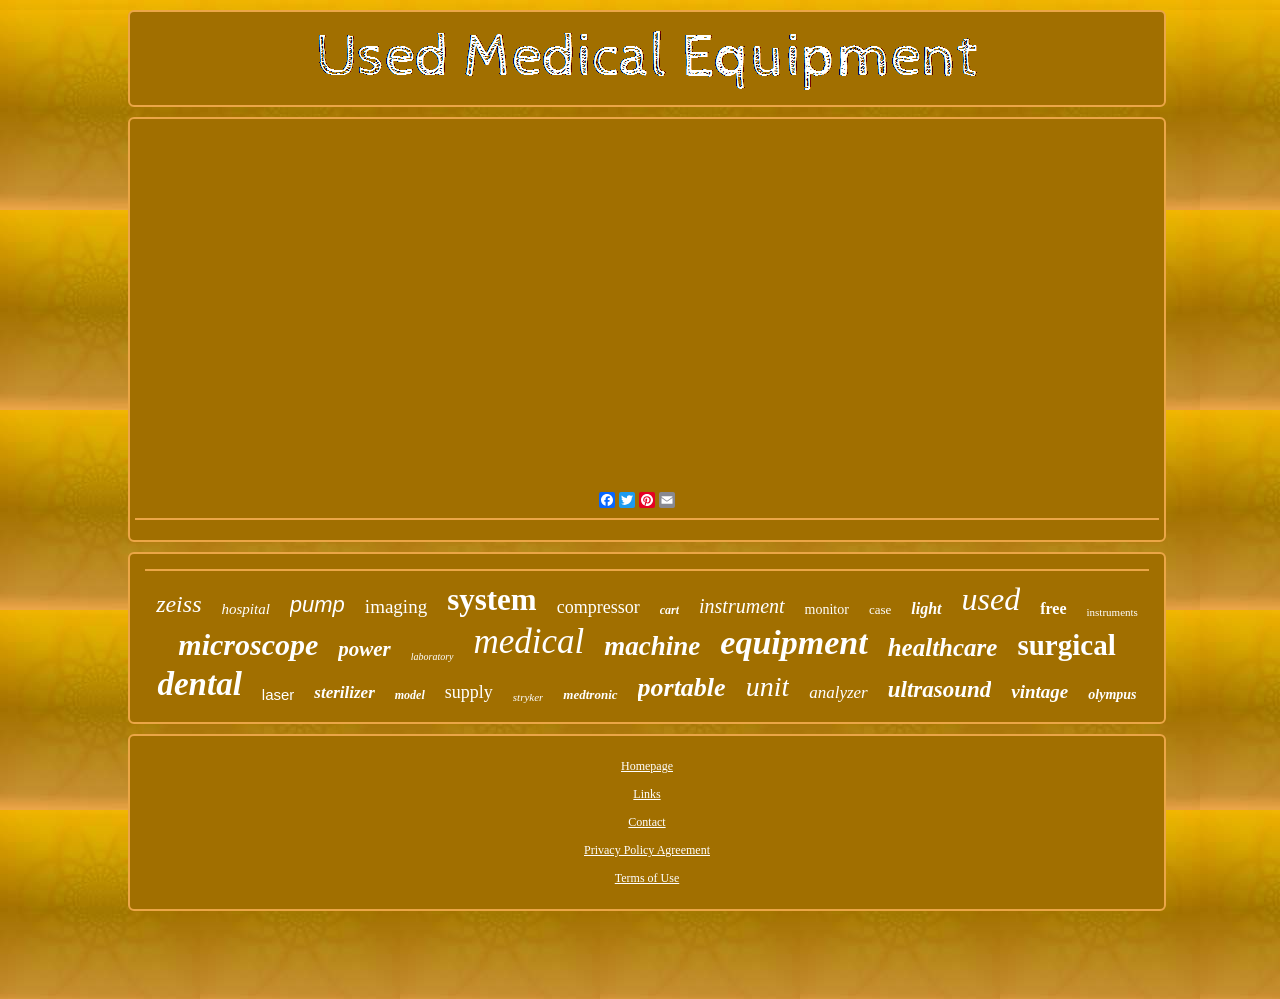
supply (469, 692)
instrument (742, 606)
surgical (1066, 645)
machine (652, 646)
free (1053, 608)
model (410, 695)
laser (278, 694)
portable (682, 687)
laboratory (432, 656)
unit (768, 686)
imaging (396, 606)
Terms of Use (647, 878)
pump (317, 604)
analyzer (838, 692)
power (364, 649)
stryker (528, 697)
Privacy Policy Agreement (647, 850)
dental (199, 684)
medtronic (590, 694)
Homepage (647, 766)
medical (529, 641)
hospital (245, 609)
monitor (827, 609)
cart (669, 610)
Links (646, 794)
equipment (793, 642)
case (880, 609)
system (492, 599)
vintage (1039, 691)
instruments (1112, 612)
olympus (1112, 694)
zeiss (178, 604)
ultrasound (940, 689)
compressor (598, 607)
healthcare (943, 647)
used (991, 599)
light (926, 608)
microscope (248, 644)
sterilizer (344, 692)
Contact (646, 822)
